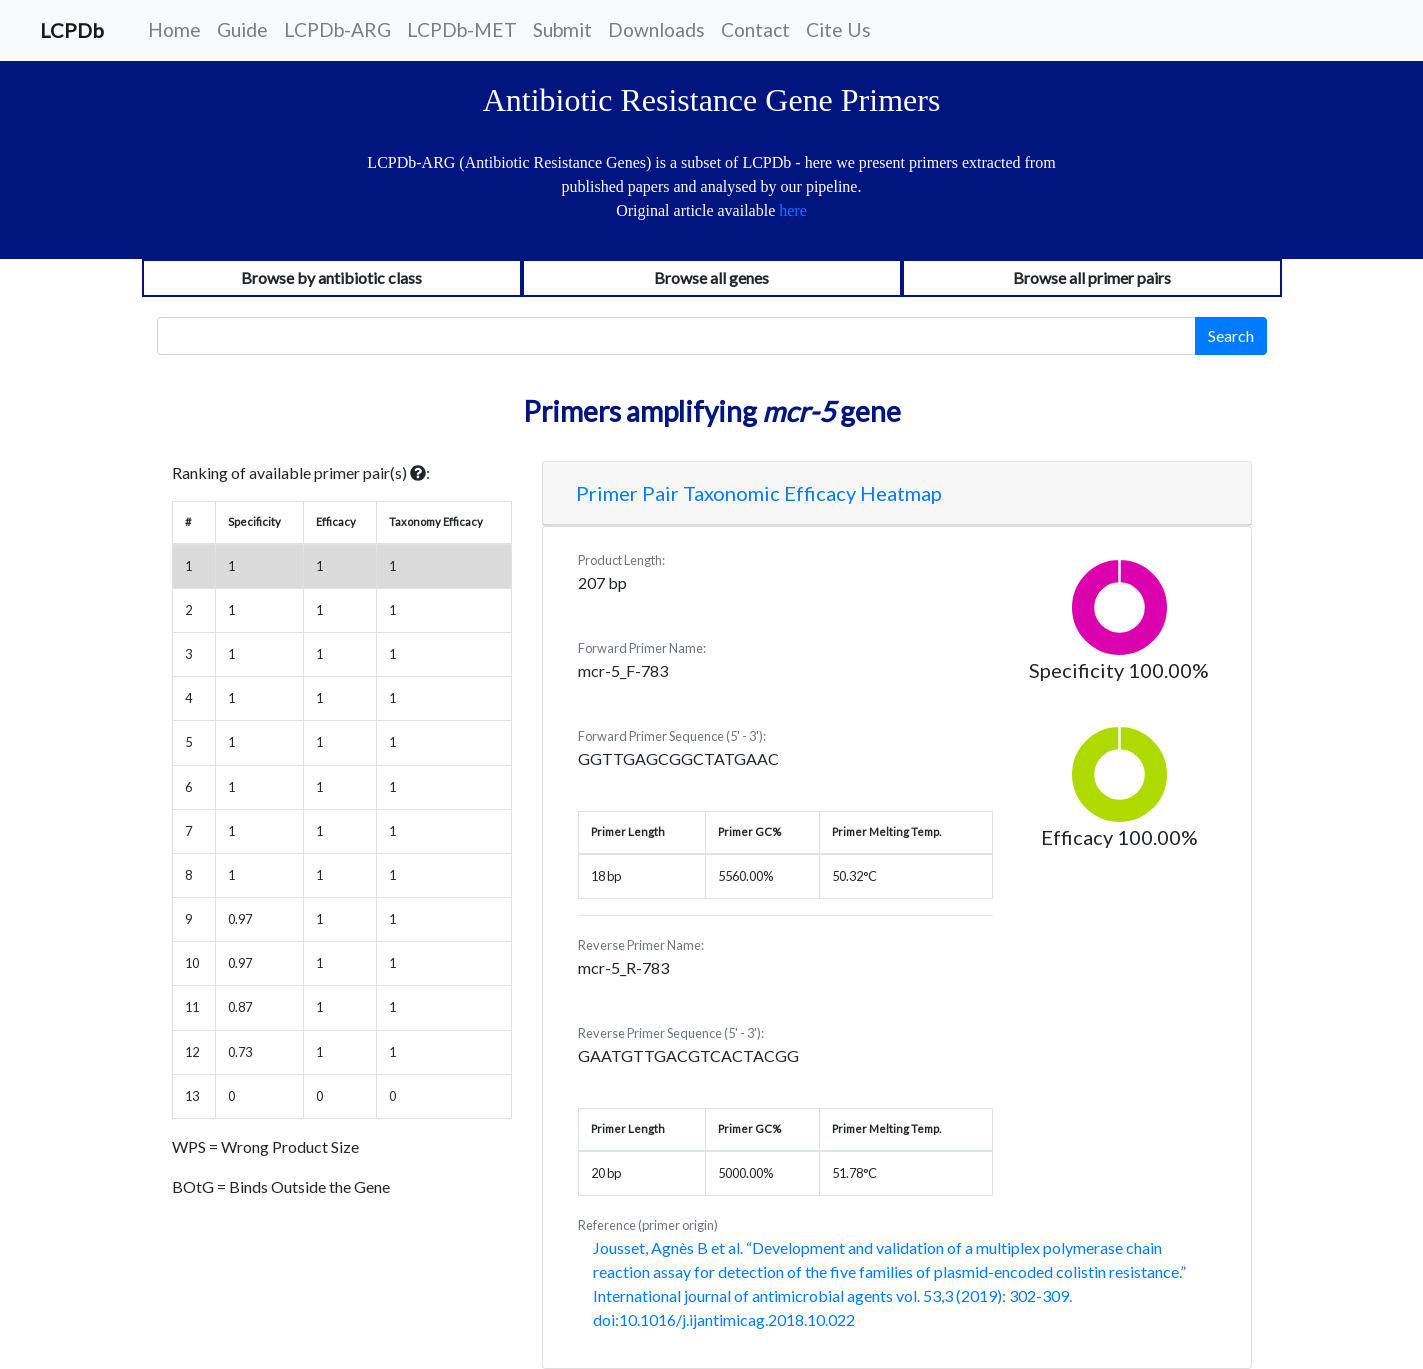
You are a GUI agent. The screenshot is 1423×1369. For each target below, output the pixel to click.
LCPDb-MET (462, 29)
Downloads (656, 29)
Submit (562, 29)
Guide (242, 29)
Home (174, 29)
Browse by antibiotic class (331, 277)
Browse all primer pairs (1092, 277)
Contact (755, 29)
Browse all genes (711, 277)
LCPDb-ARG (337, 29)
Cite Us (838, 29)
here (793, 210)
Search (1231, 335)
